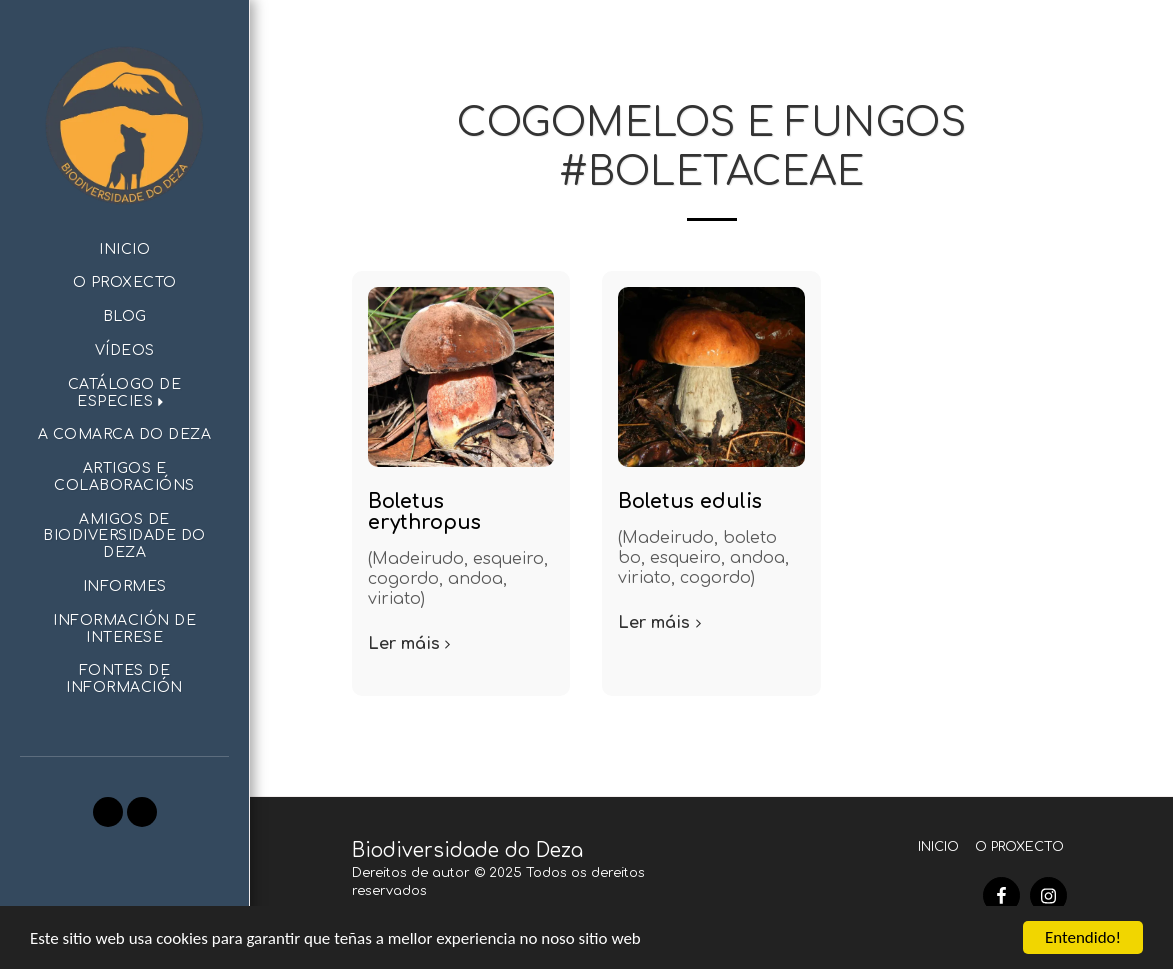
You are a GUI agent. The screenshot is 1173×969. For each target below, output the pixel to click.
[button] (124, 394)
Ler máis (412, 644)
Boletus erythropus (424, 512)
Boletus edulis (690, 501)
